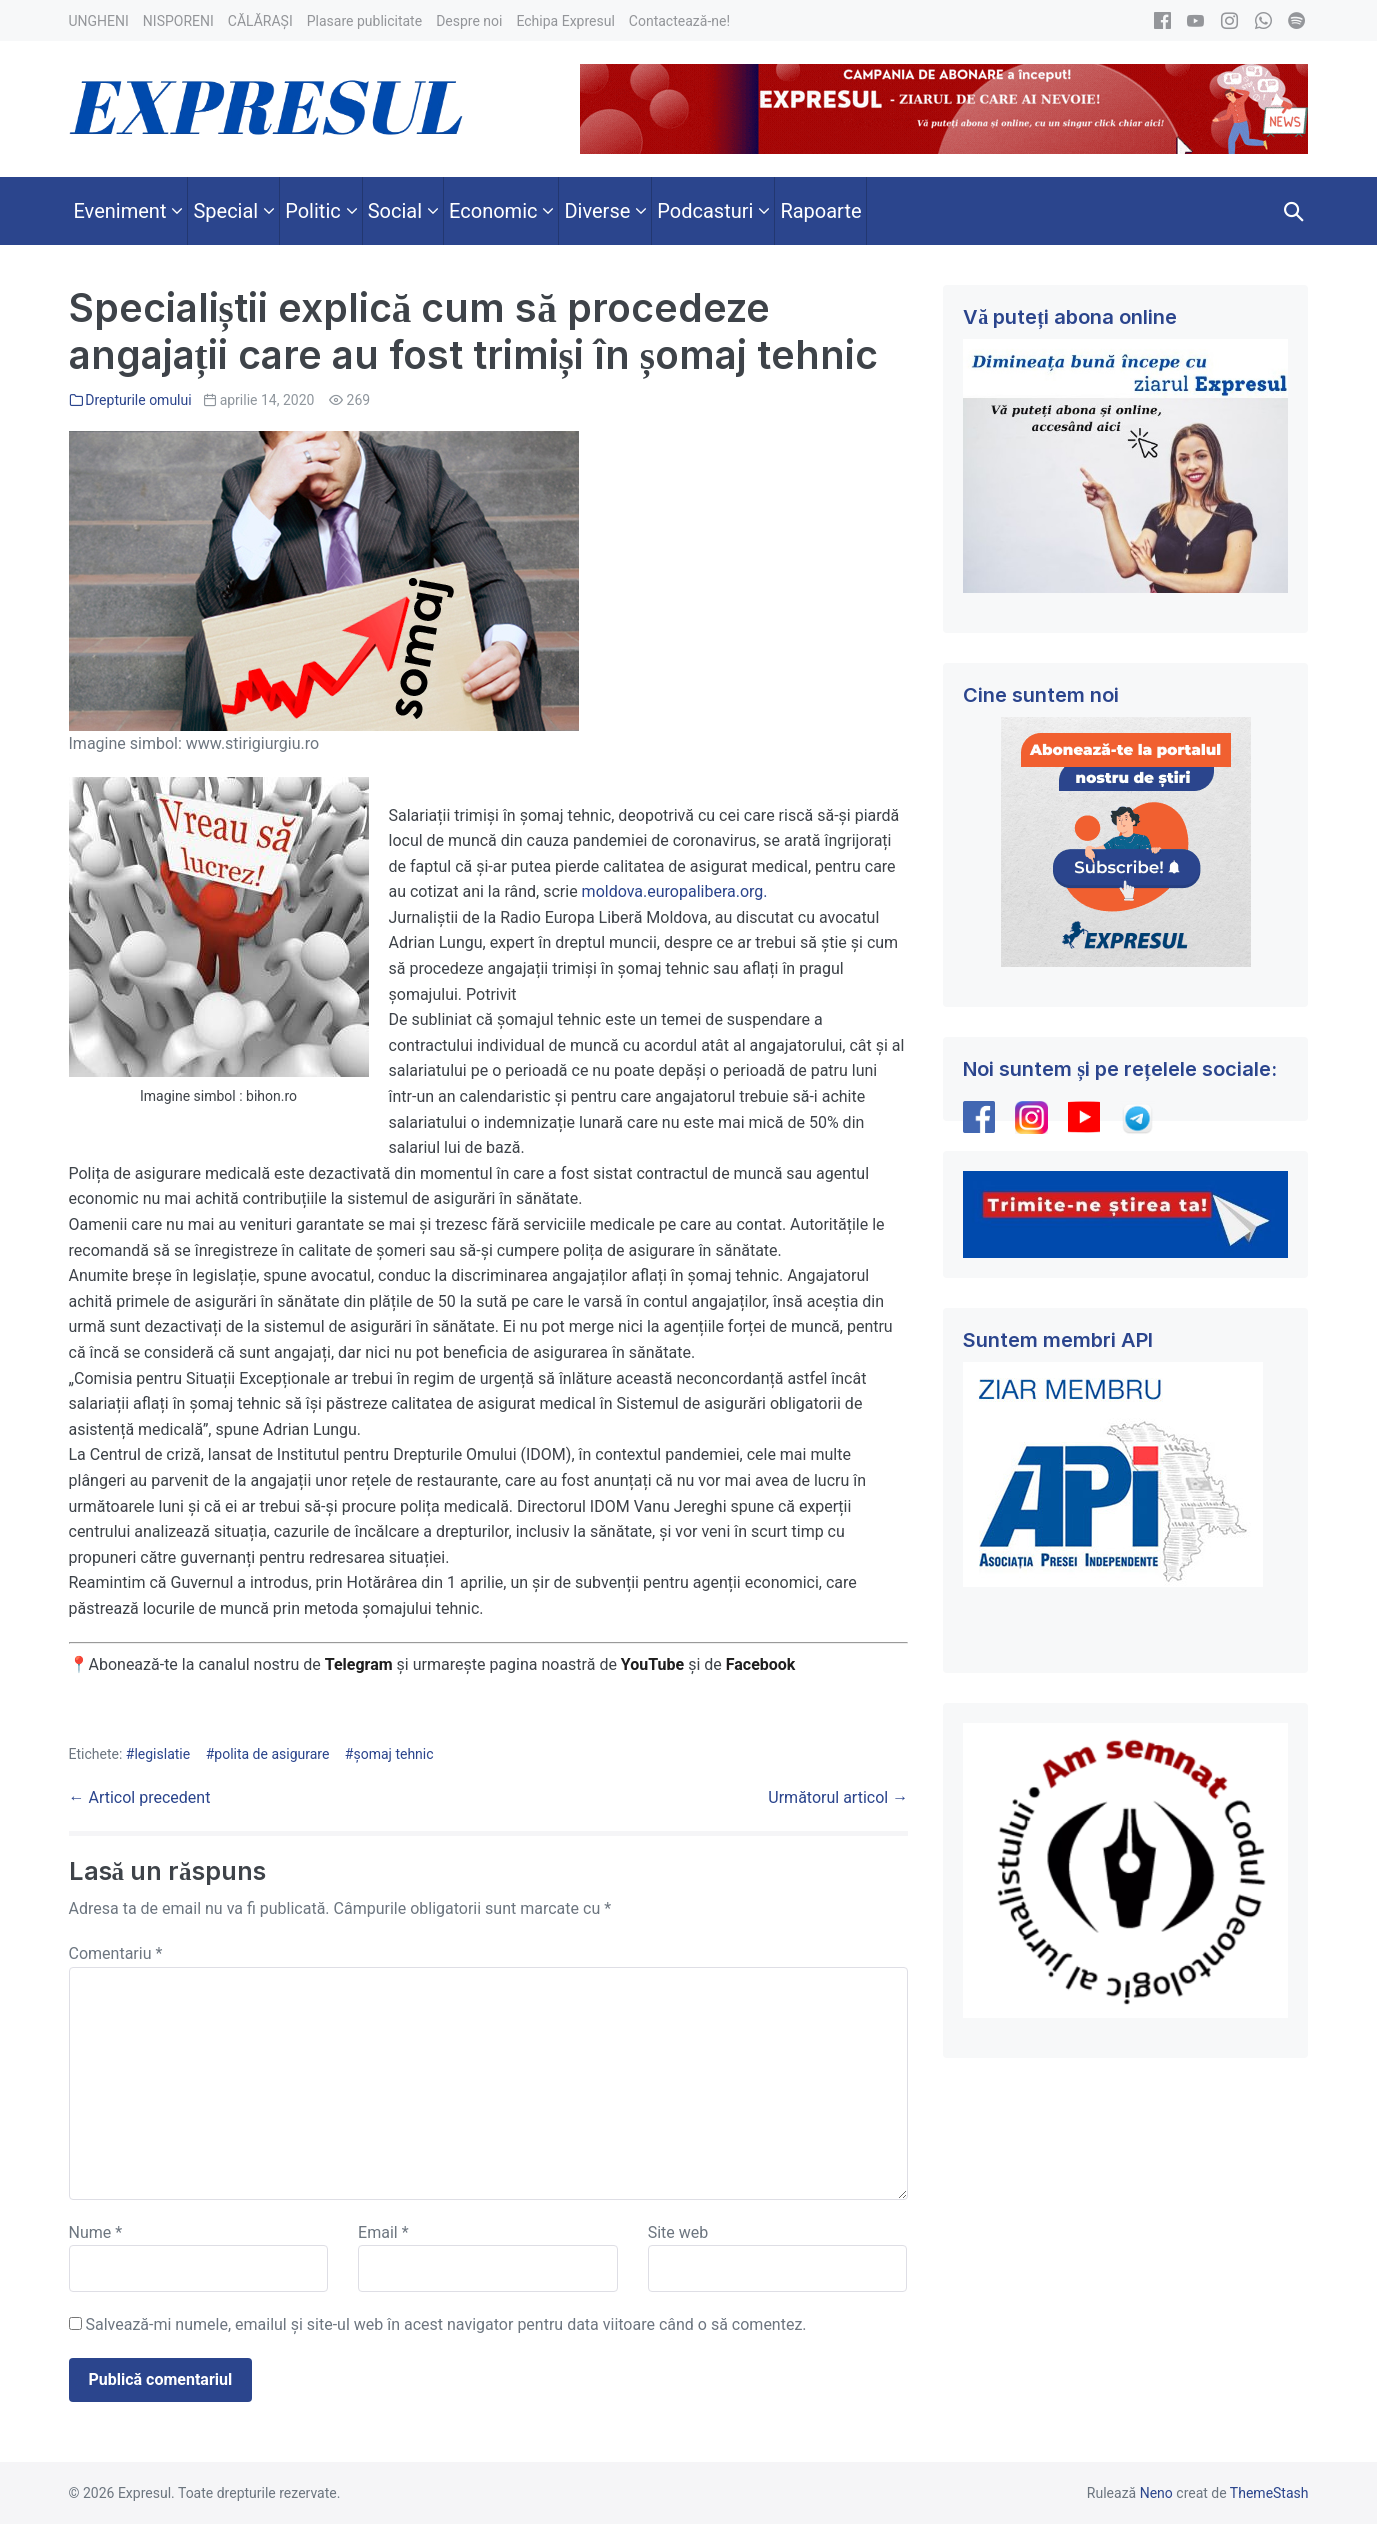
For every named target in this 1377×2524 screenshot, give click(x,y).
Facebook (763, 1664)
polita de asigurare (271, 1754)
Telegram (359, 1664)
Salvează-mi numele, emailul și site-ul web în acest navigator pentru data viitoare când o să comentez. (445, 2324)
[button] (1294, 211)
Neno (1156, 2493)
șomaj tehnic (393, 1754)
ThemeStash (1269, 2493)
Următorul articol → (838, 1797)
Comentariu (116, 1953)
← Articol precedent (140, 1797)
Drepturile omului (138, 400)
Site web (678, 2232)
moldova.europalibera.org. (675, 891)
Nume (96, 2232)
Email (383, 2232)
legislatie (162, 1754)
